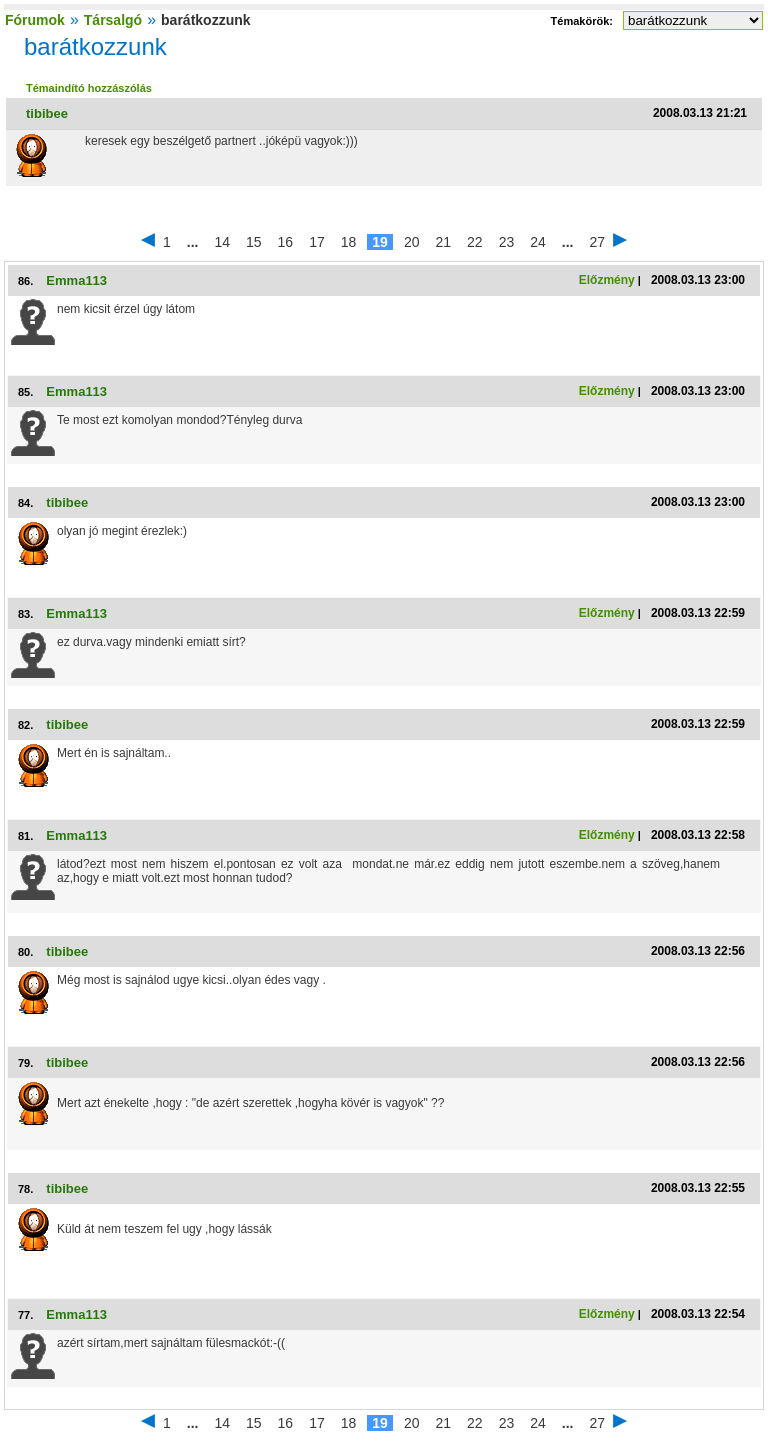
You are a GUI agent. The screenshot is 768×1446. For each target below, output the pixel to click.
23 (507, 242)
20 (412, 242)
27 (597, 242)
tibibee (47, 113)
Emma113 (76, 280)
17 (317, 242)
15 (254, 242)
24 (538, 242)
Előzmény (607, 280)
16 (286, 242)
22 (475, 242)
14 (222, 242)
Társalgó (113, 20)
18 (349, 242)
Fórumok (35, 20)
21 (443, 242)
